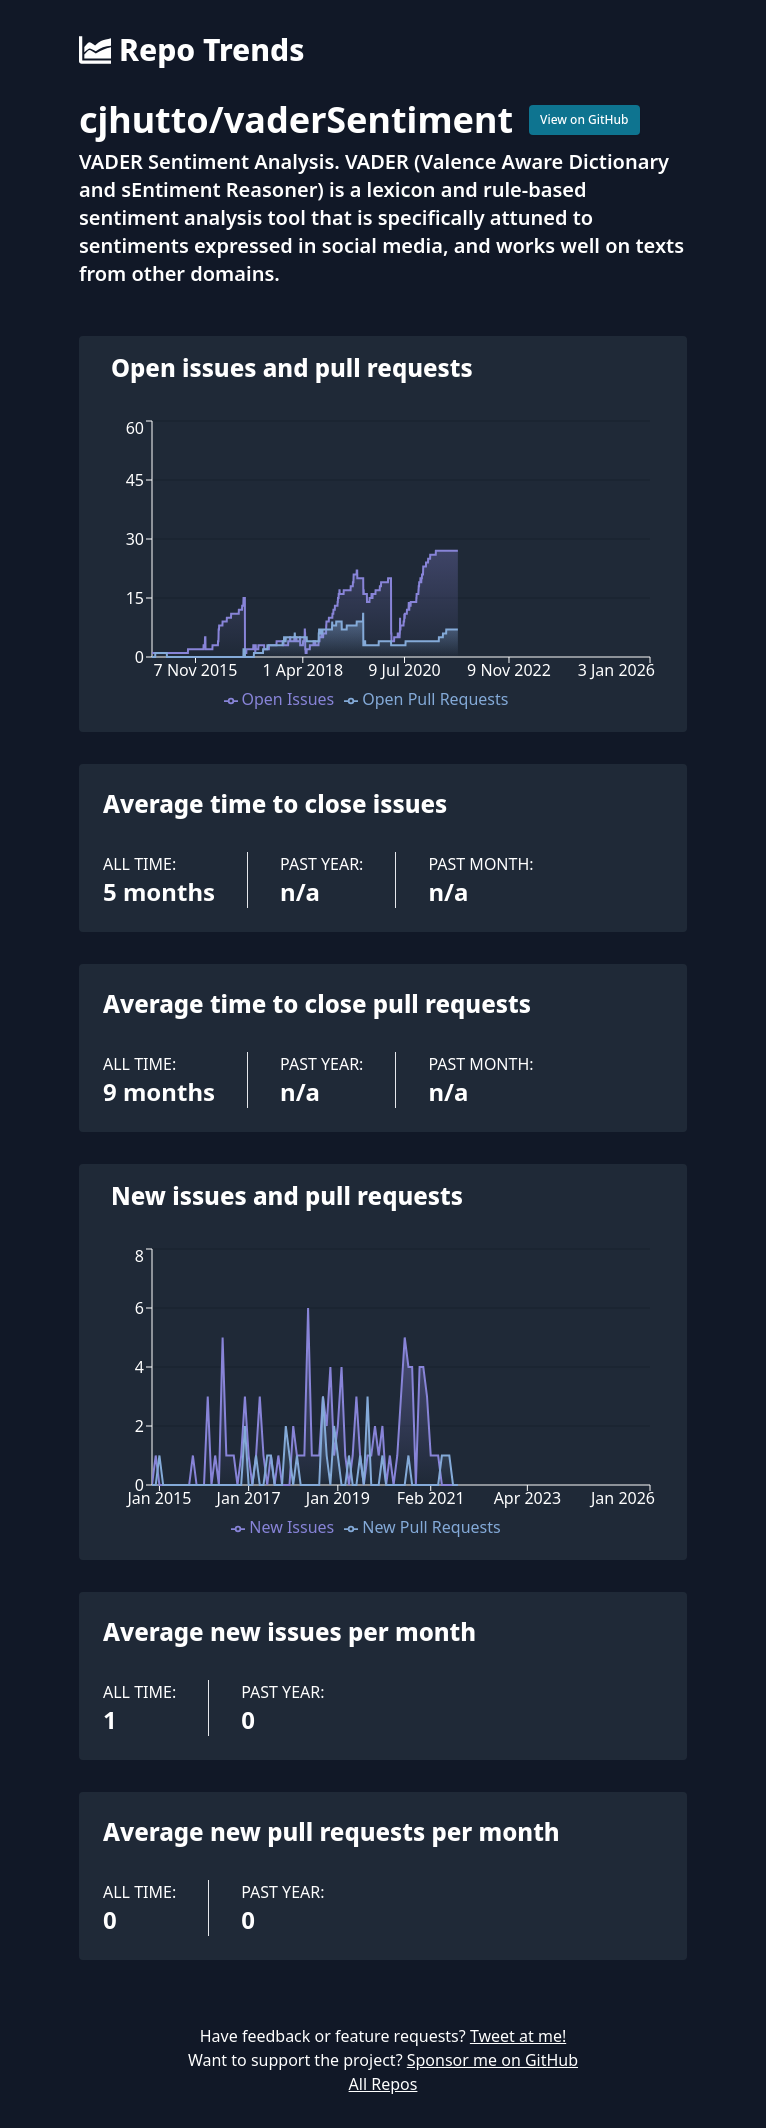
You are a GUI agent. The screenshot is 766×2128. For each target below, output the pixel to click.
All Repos (383, 2084)
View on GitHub (584, 119)
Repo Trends (191, 50)
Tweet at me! (518, 2036)
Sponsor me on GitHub (492, 2060)
